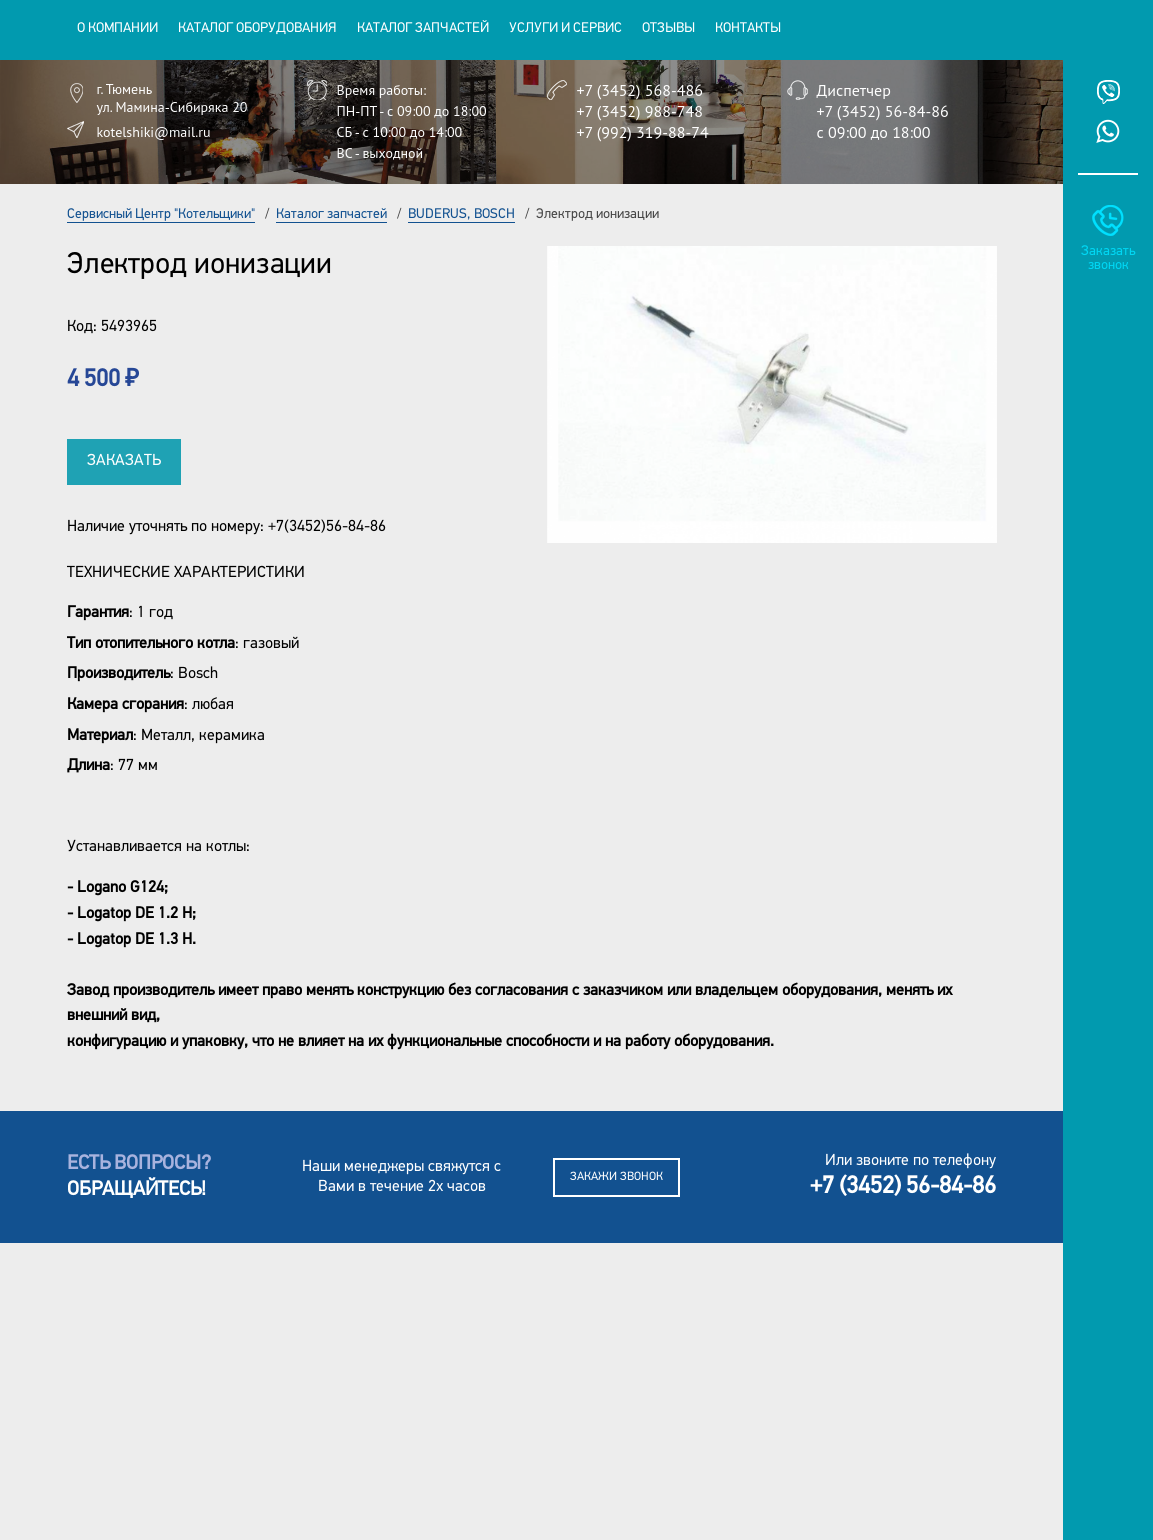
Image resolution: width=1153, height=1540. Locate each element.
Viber (1108, 92)
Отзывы (668, 28)
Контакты (748, 28)
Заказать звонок (1108, 258)
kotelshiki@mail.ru (154, 132)
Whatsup (1108, 131)
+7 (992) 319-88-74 (643, 132)
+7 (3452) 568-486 (640, 90)
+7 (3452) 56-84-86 (883, 111)
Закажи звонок (616, 1177)
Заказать (124, 461)
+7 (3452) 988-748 (640, 111)
